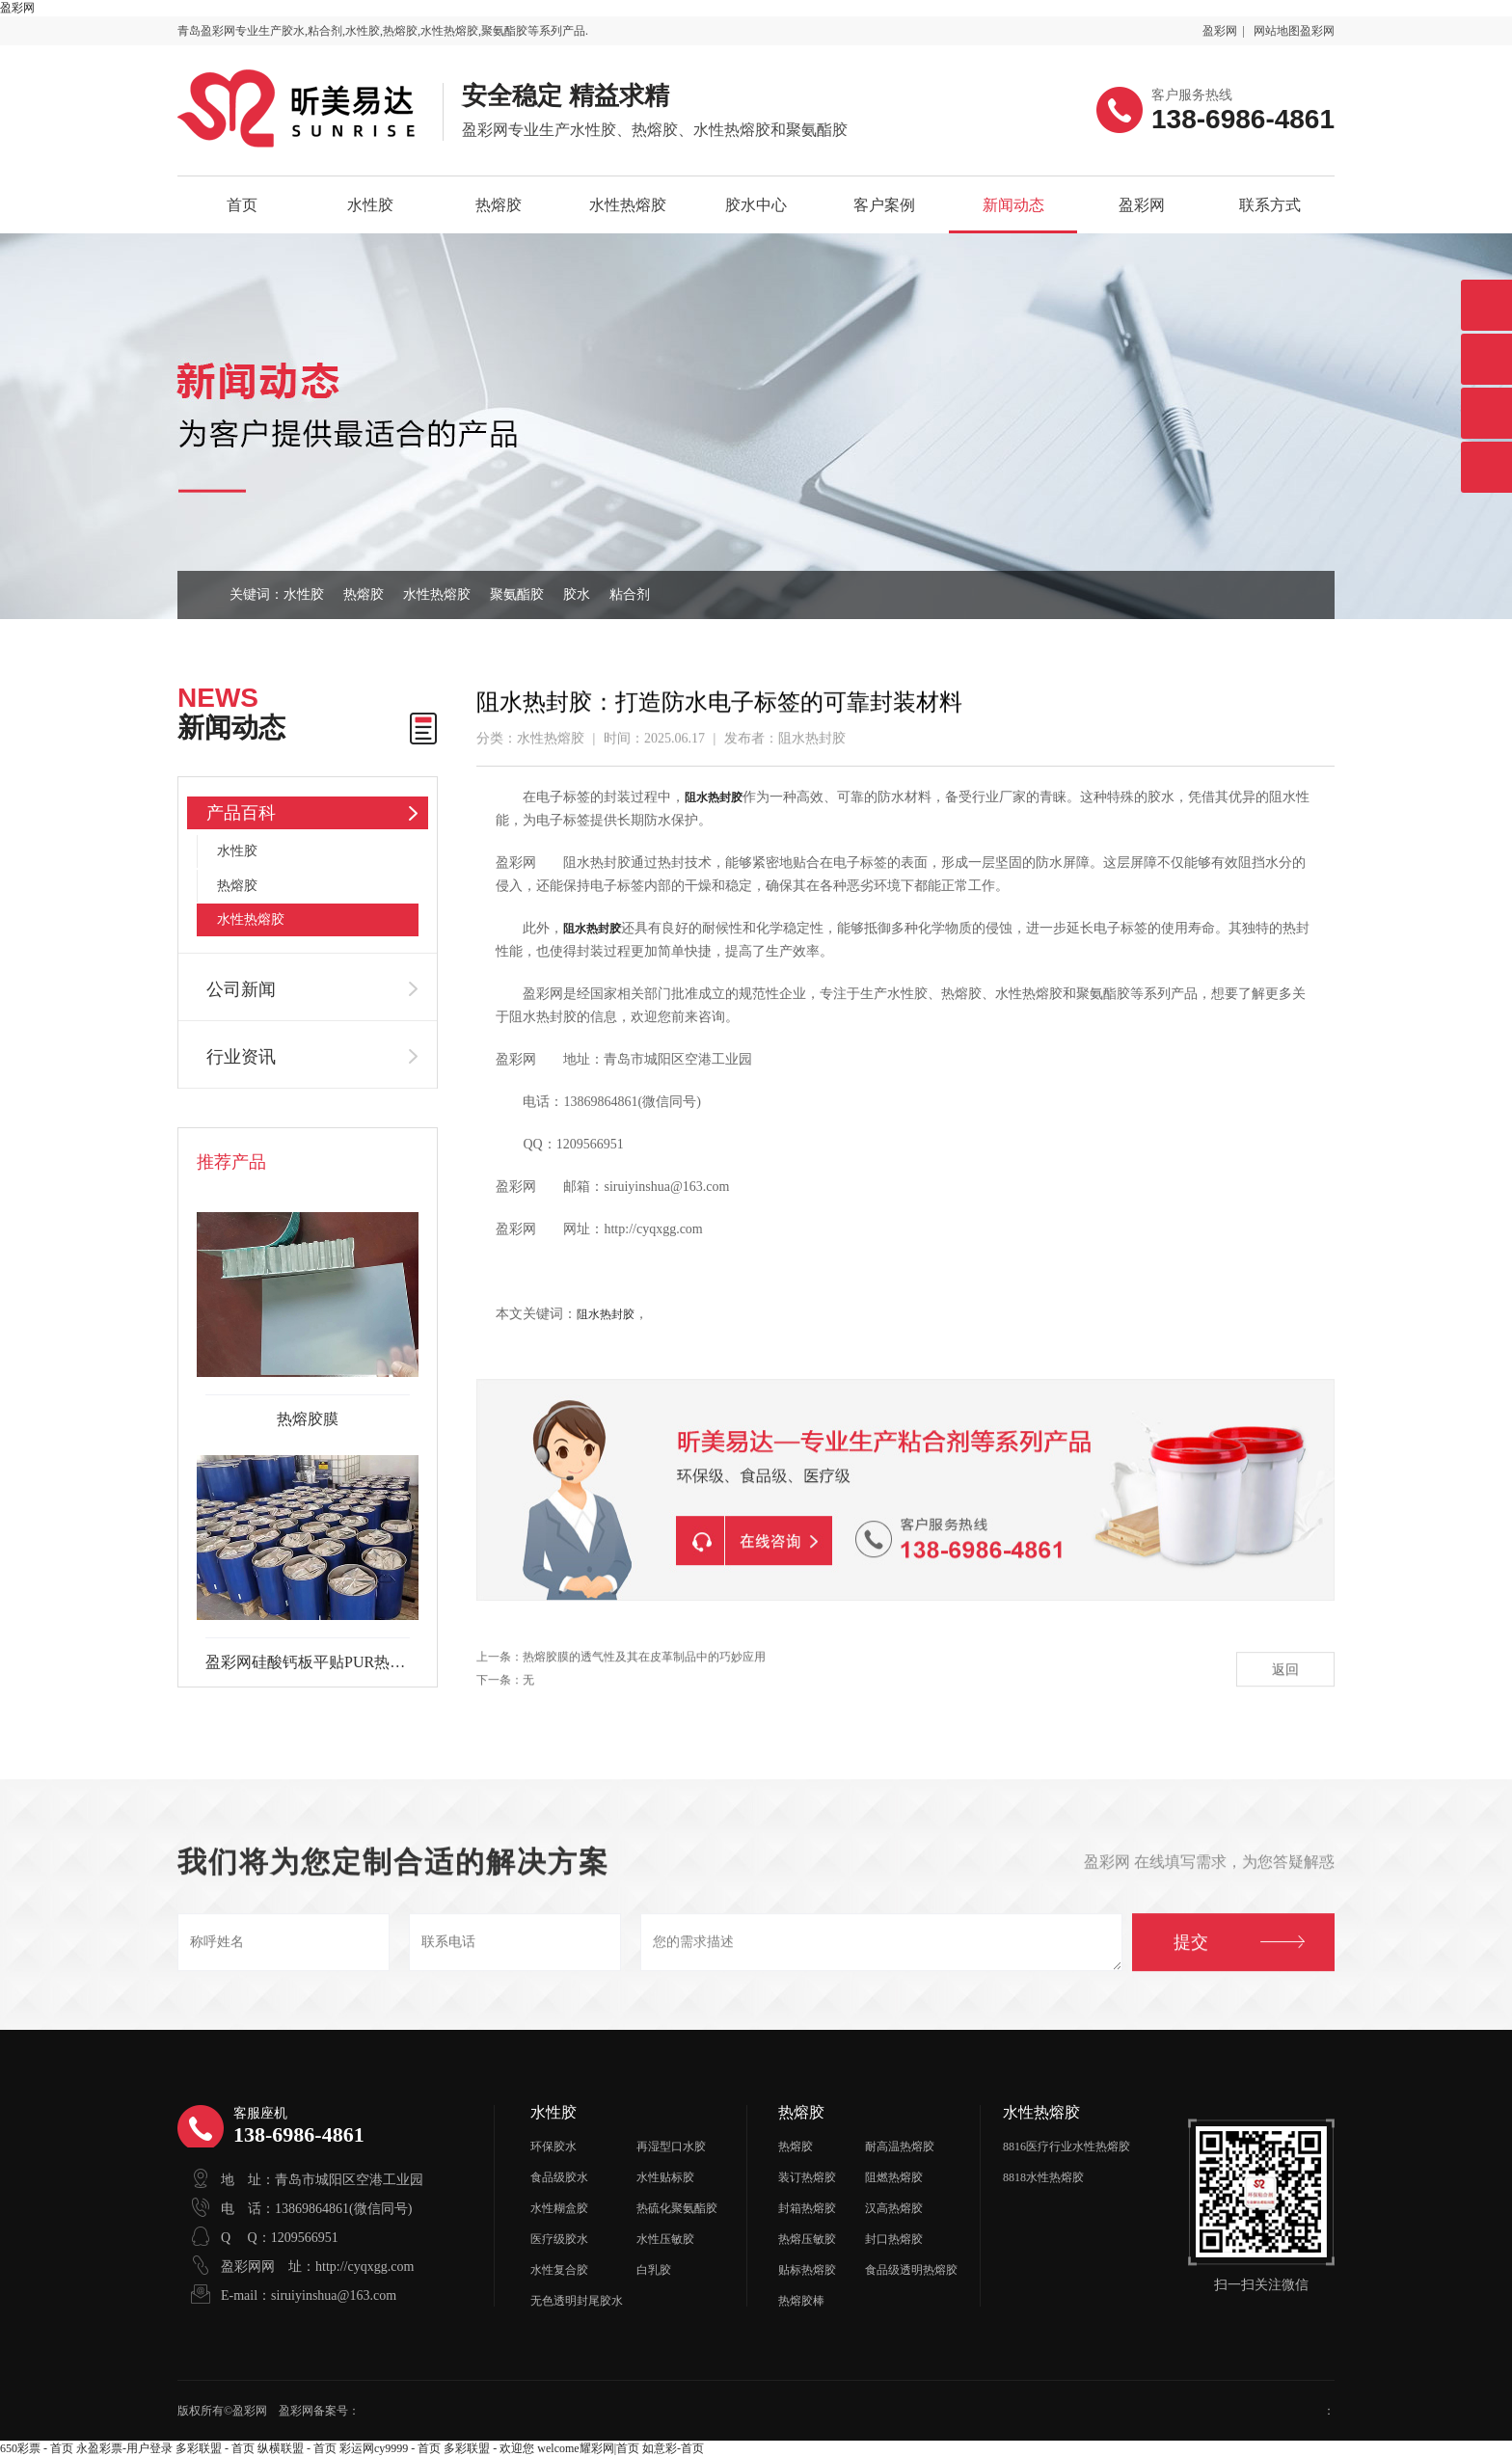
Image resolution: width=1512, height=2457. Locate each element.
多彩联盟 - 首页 (215, 2448)
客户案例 (884, 205)
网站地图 (1277, 31)
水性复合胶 (559, 2270)
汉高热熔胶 (894, 2208)
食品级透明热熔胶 (911, 2270)
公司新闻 (241, 989)
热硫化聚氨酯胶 (676, 2208)
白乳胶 (653, 2270)
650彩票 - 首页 (36, 2448)
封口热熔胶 (894, 2239)
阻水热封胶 (605, 1314)
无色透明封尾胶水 (576, 2301)
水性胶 (370, 205)
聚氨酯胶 (517, 594)
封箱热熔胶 (807, 2208)
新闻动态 (1013, 205)
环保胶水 (553, 2146)
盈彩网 (17, 7)
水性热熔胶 (627, 205)
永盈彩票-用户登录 (124, 2448)
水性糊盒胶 (559, 2208)
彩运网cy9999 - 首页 (390, 2448)
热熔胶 (498, 205)
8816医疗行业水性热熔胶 (1066, 2146)
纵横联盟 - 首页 (297, 2448)
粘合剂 (629, 594)
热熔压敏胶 (807, 2239)
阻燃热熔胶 (894, 2177)
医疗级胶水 (559, 2239)
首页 (242, 205)
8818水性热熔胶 (1043, 2177)
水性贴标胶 (665, 2177)
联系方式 (1270, 205)
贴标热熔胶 (807, 2270)
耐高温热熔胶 (899, 2146)
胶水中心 (756, 205)
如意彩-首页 (673, 2448)
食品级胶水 (559, 2177)
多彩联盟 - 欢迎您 (489, 2448)
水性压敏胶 (665, 2239)
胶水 (576, 594)
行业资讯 (241, 1056)
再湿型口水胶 (671, 2146)
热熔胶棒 (801, 2301)
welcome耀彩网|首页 (588, 2448)
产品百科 (241, 813)
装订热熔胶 (807, 2177)
